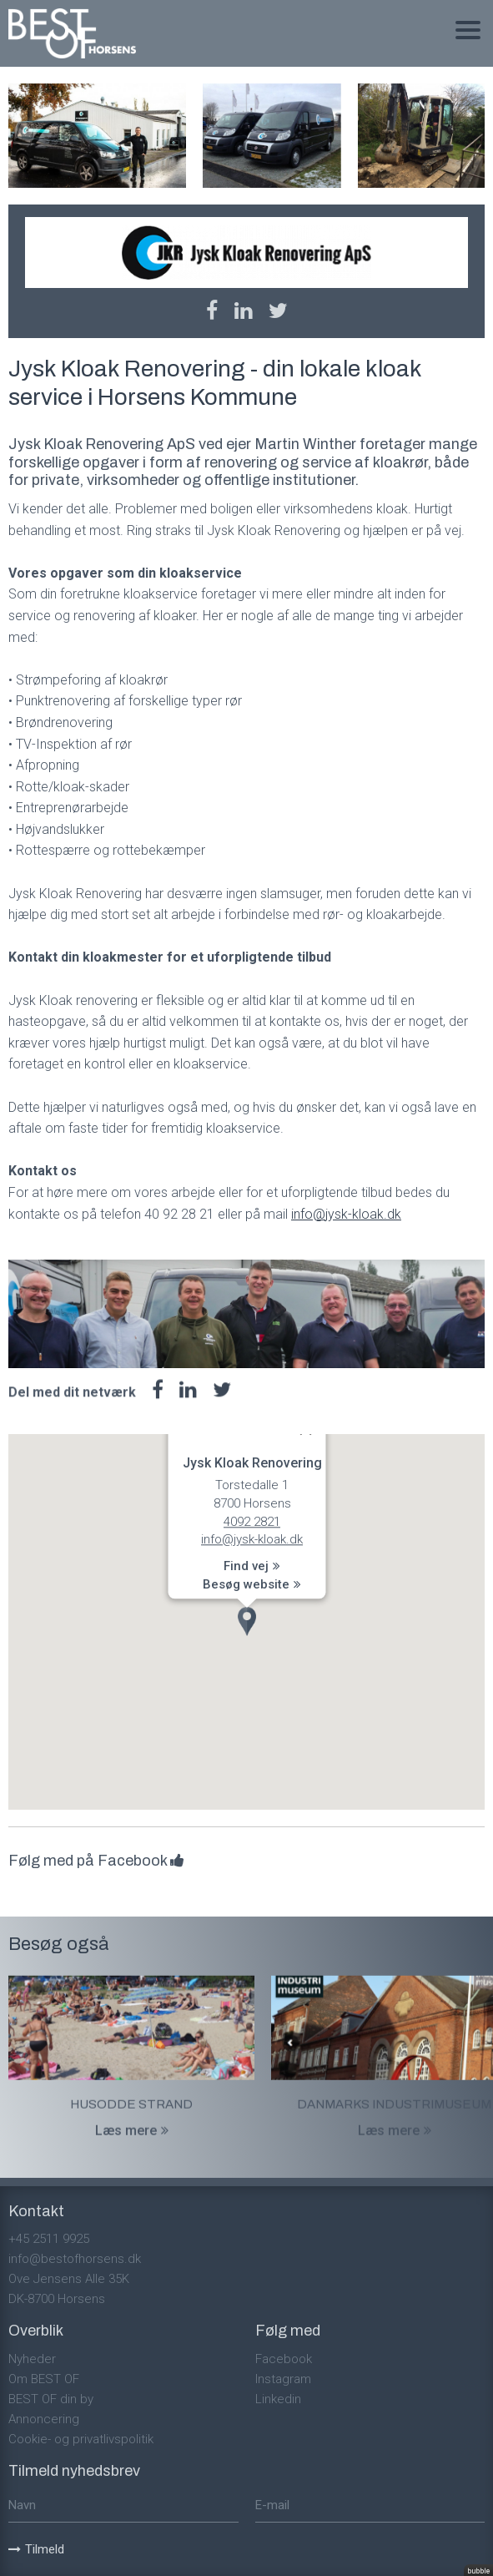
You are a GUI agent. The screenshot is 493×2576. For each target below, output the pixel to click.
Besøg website (252, 1584)
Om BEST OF (43, 2379)
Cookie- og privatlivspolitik (80, 2439)
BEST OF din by (50, 2399)
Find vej (252, 1565)
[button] (247, 1621)
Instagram (283, 2379)
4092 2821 (252, 1521)
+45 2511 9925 (48, 2238)
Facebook (283, 2358)
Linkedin (278, 2399)
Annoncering (43, 2419)
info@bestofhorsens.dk (74, 2258)
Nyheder (32, 2358)
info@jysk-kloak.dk (346, 1214)
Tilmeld (36, 2549)
